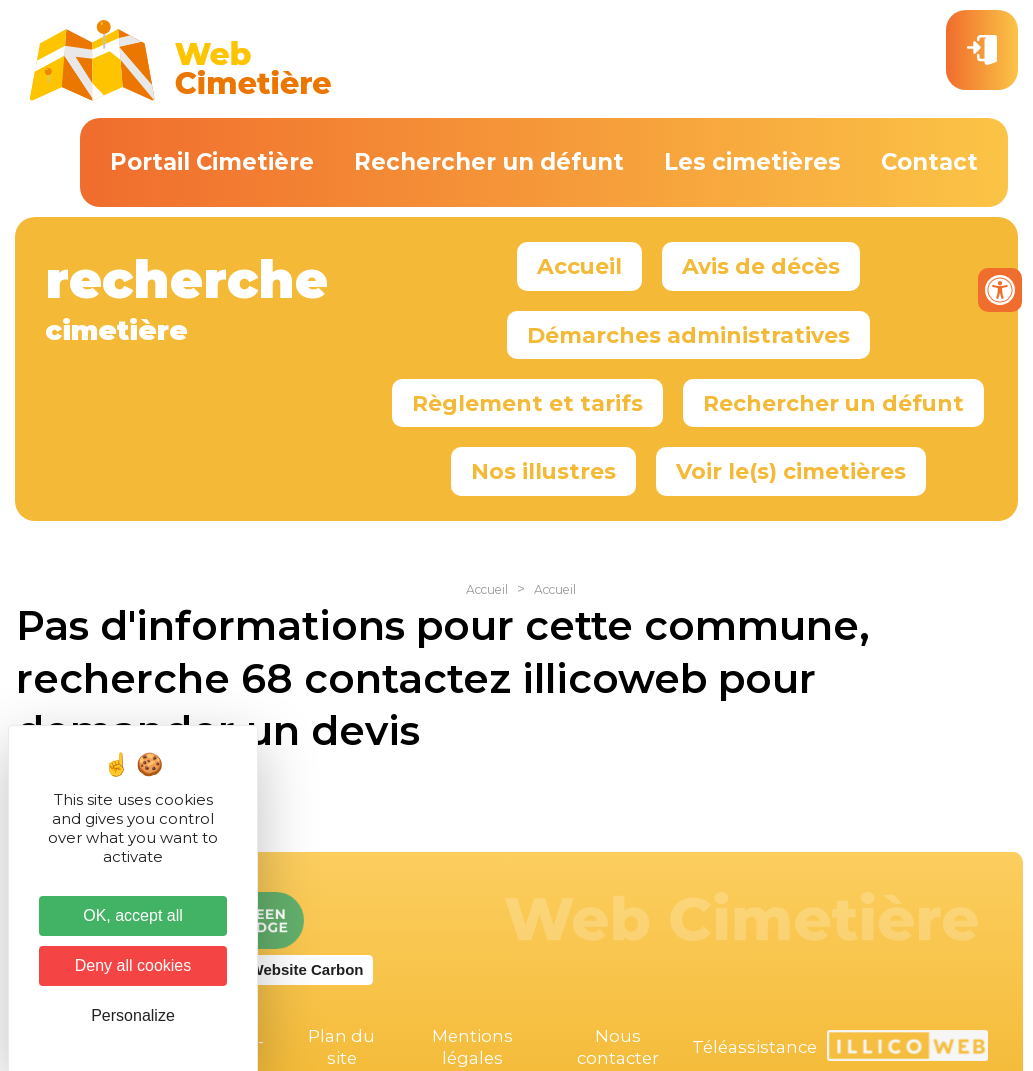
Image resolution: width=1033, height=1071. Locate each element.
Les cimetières (752, 162)
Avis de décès (761, 266)
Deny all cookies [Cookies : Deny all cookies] (133, 965)
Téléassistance (754, 1047)
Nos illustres (543, 471)
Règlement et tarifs (527, 403)
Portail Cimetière (212, 162)
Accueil (579, 266)
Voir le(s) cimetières (791, 471)
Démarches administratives (688, 335)
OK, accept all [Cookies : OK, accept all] (133, 915)
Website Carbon (307, 969)
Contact (929, 162)
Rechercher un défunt (489, 162)
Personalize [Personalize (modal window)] (133, 1015)
